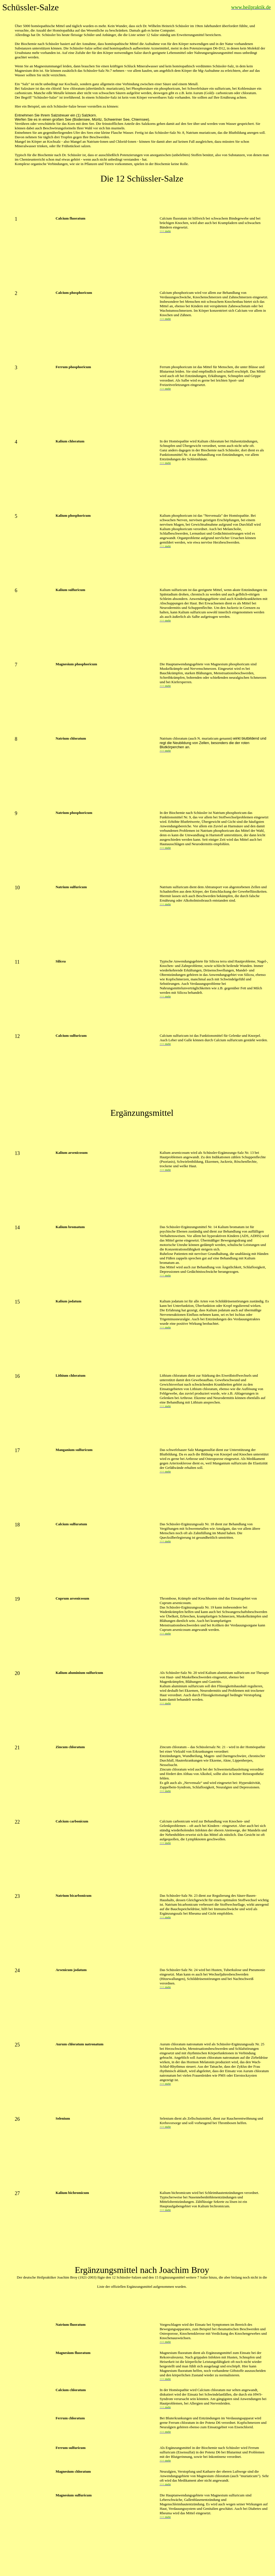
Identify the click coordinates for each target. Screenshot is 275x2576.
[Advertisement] (142, 196)
